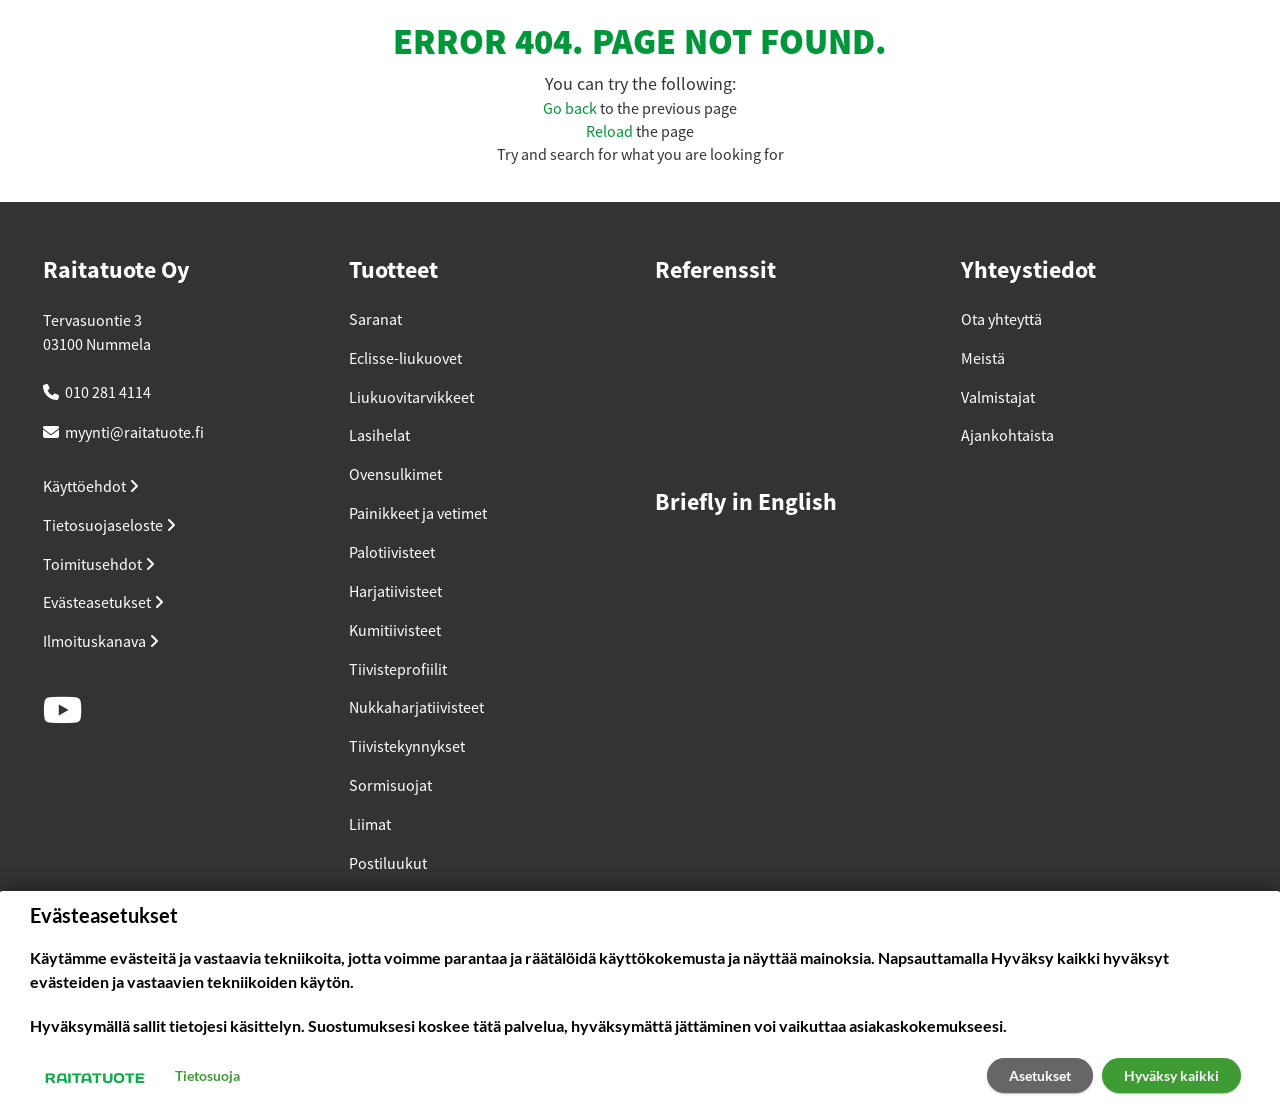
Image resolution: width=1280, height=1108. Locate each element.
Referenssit (715, 271)
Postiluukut (388, 864)
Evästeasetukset (103, 603)
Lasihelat (379, 436)
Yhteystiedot (1028, 271)
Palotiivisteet (392, 553)
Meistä (983, 359)
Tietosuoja (207, 1075)
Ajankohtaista (1007, 436)
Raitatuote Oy (116, 271)
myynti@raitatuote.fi (134, 433)
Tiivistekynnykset (407, 747)
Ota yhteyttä (1001, 320)
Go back (570, 109)
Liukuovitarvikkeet (411, 398)
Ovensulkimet (395, 475)
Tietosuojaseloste (109, 526)
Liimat (370, 825)
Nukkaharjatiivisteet (416, 708)
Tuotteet (393, 271)
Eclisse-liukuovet (405, 359)
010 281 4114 (108, 393)
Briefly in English (746, 503)
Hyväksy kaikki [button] (1171, 1075)
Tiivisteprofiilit (398, 670)
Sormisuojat (390, 786)
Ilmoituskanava (101, 642)
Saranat (375, 320)
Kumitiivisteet (395, 631)
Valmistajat (998, 398)
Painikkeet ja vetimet (418, 514)
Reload (609, 132)
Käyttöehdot (91, 487)
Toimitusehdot (99, 565)
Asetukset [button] (1040, 1075)
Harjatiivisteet (395, 592)
